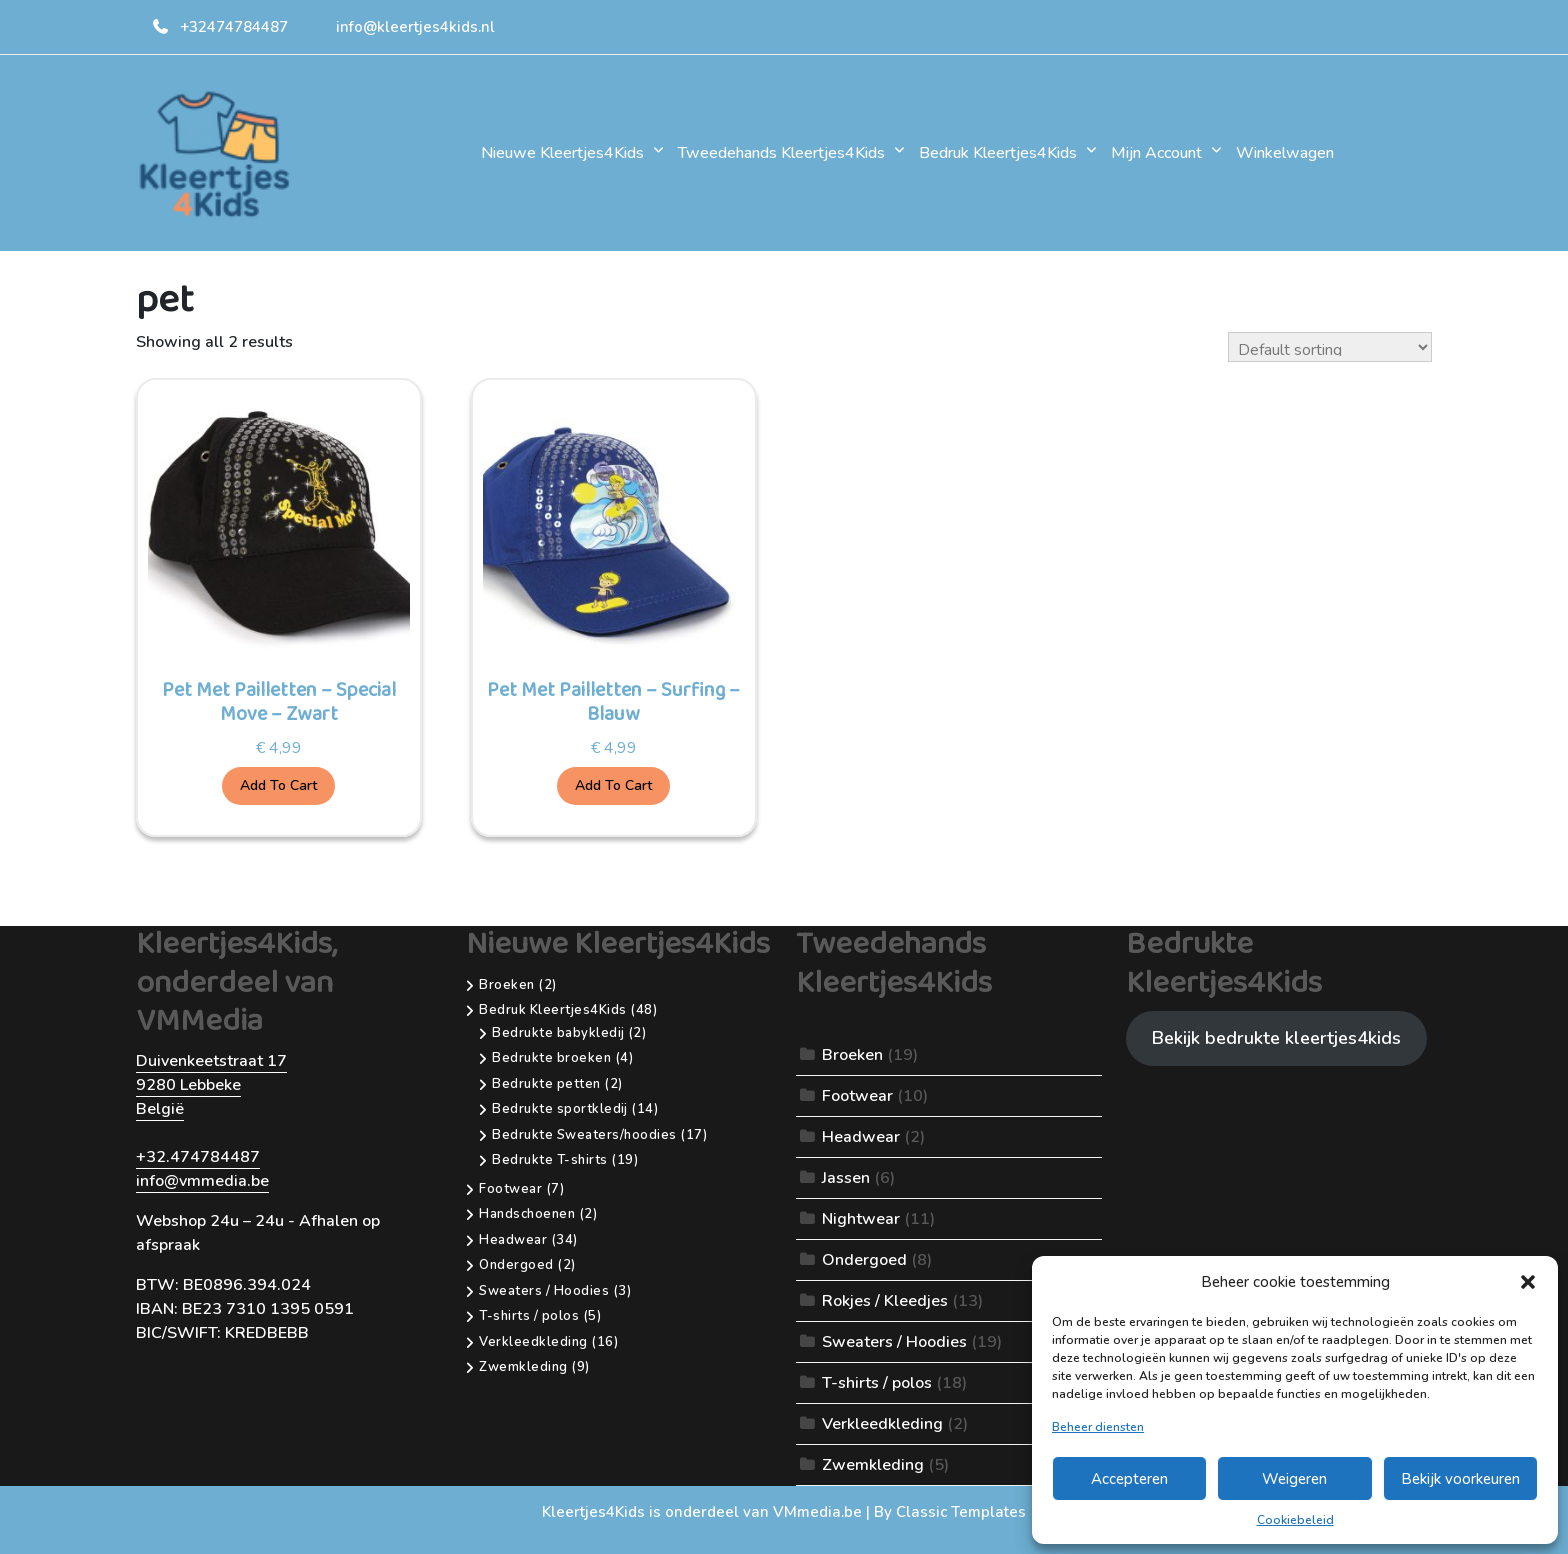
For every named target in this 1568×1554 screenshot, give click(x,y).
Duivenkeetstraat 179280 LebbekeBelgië (211, 1085)
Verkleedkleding (882, 1424)
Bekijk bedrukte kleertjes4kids (1276, 1038)
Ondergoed (864, 1260)
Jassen (846, 1178)
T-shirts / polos (877, 1383)
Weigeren (1294, 1479)
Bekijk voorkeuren (1460, 1479)
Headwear (861, 1137)
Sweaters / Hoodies (894, 1342)
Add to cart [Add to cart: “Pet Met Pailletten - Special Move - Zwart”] (278, 785)
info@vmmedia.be (202, 1181)
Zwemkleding (873, 1465)
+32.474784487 (198, 1157)
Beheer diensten (1098, 1427)
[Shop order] (1330, 347)
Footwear (857, 1096)
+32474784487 (219, 27)
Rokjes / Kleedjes (885, 1301)
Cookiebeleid (1295, 1520)
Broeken (852, 1055)
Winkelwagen (1285, 153)
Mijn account (1156, 153)
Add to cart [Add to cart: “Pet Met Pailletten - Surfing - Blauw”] (613, 785)
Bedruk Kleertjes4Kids (998, 153)
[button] (1528, 1282)
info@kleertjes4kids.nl (415, 27)
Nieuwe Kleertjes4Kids (562, 153)
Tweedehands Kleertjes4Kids (781, 153)
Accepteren (1129, 1479)
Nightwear (861, 1219)
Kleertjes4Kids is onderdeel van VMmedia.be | (708, 1512)
